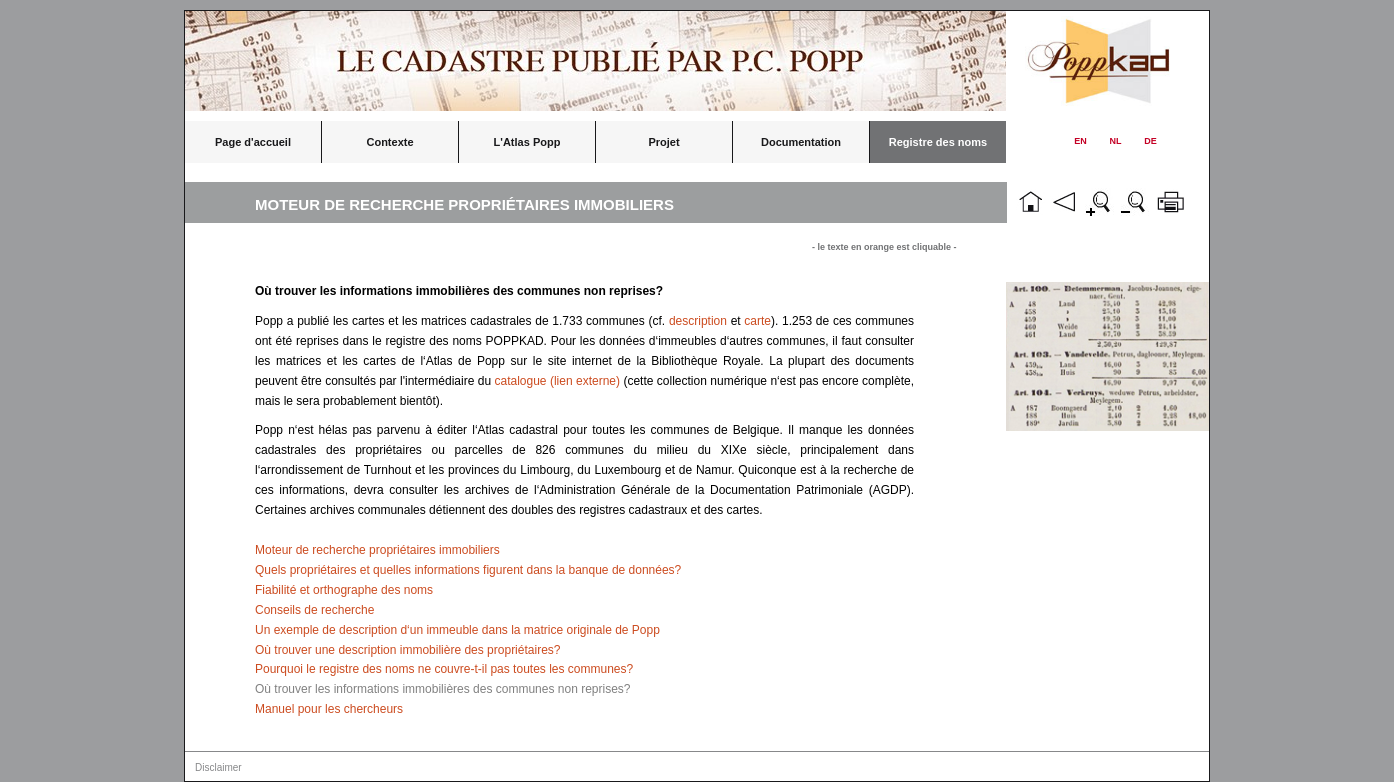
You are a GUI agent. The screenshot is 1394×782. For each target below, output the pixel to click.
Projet (663, 142)
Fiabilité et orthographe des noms (344, 590)
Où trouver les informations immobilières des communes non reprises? (443, 689)
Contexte (389, 142)
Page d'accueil (253, 142)
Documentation (801, 142)
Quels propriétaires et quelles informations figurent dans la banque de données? (468, 570)
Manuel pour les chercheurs (329, 709)
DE (1150, 141)
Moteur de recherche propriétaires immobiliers (377, 550)
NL (1116, 141)
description (698, 321)
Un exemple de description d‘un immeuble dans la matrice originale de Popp (457, 630)
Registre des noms (938, 142)
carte (757, 321)
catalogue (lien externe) (558, 381)
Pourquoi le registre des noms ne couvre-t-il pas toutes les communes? (444, 669)
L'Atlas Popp (527, 142)
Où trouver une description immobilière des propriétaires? (407, 650)
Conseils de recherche (314, 610)
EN (1080, 141)
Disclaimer (218, 767)
